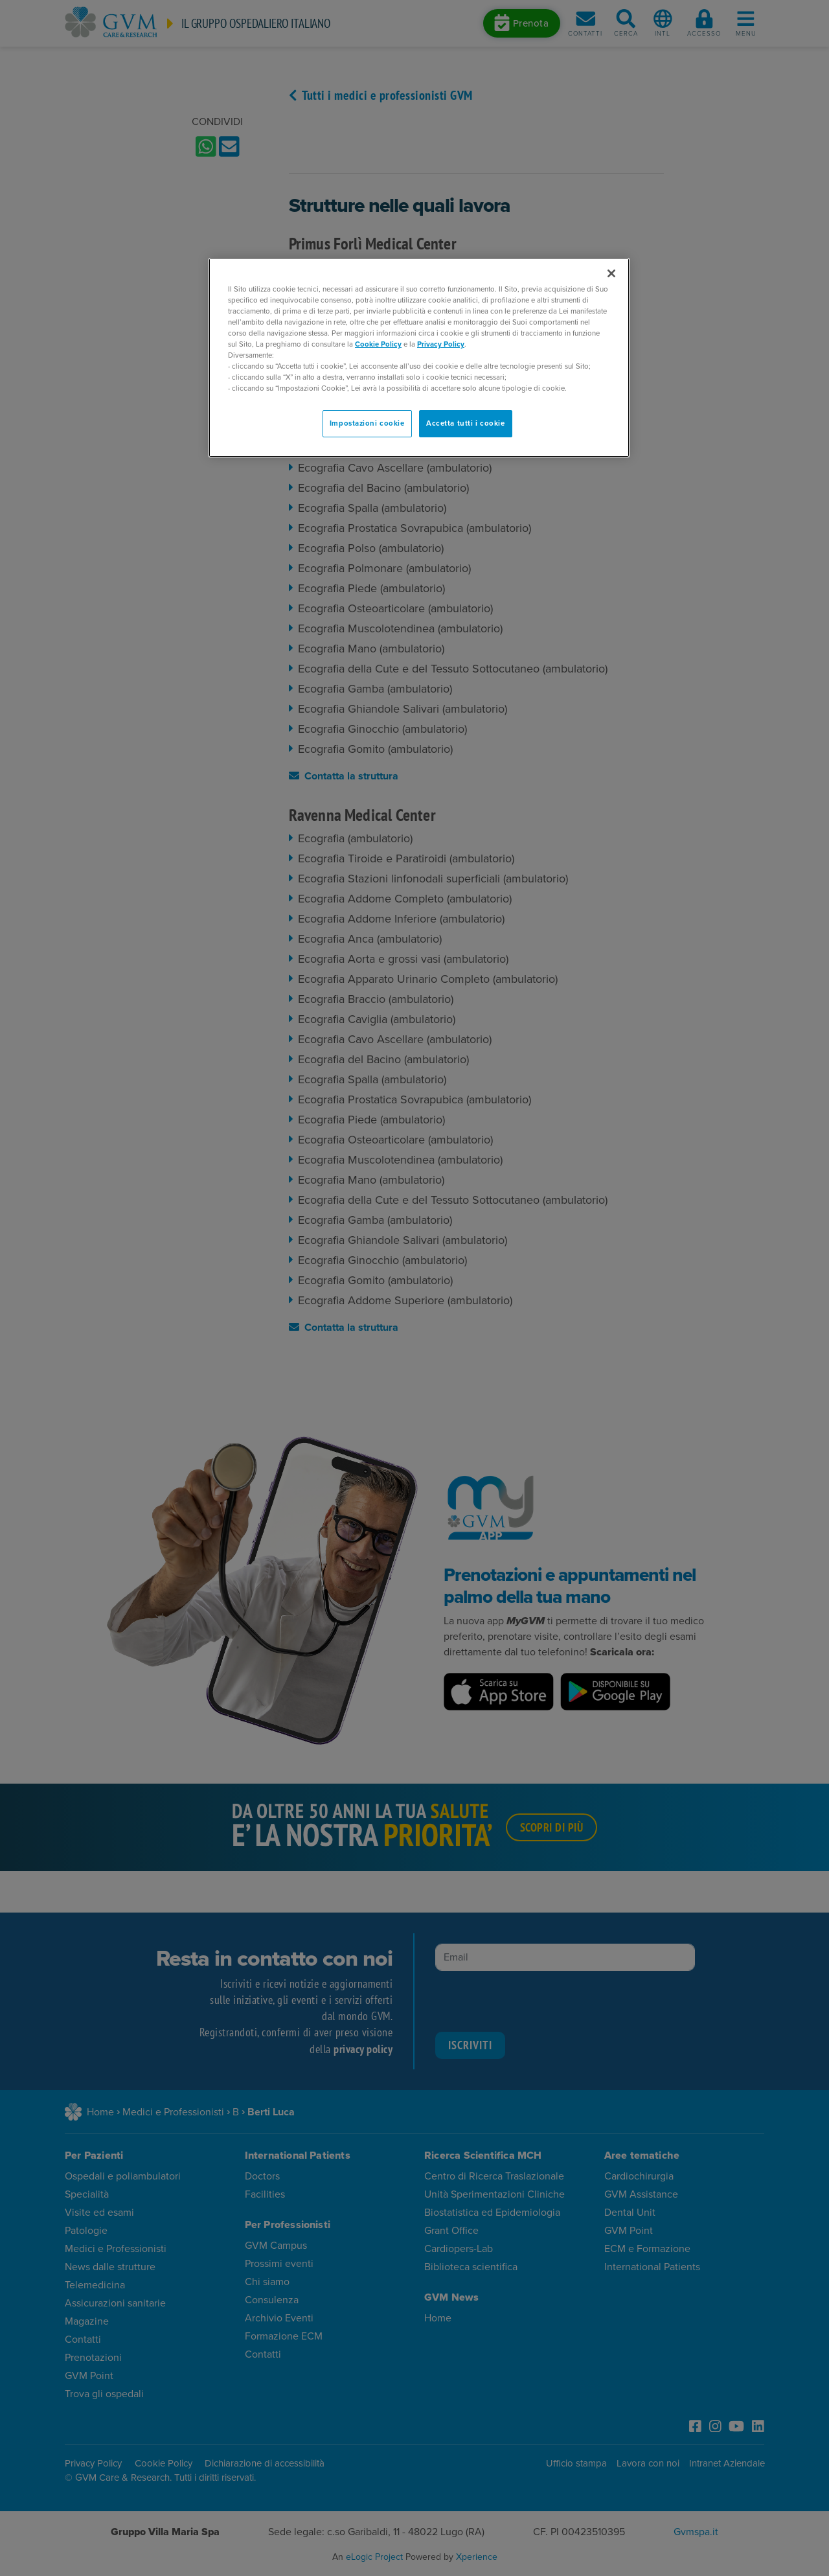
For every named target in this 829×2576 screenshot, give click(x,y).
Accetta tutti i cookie (465, 423)
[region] (419, 358)
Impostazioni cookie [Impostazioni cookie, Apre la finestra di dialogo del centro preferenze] (367, 423)
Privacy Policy (440, 344)
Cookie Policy (378, 344)
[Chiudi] (611, 273)
